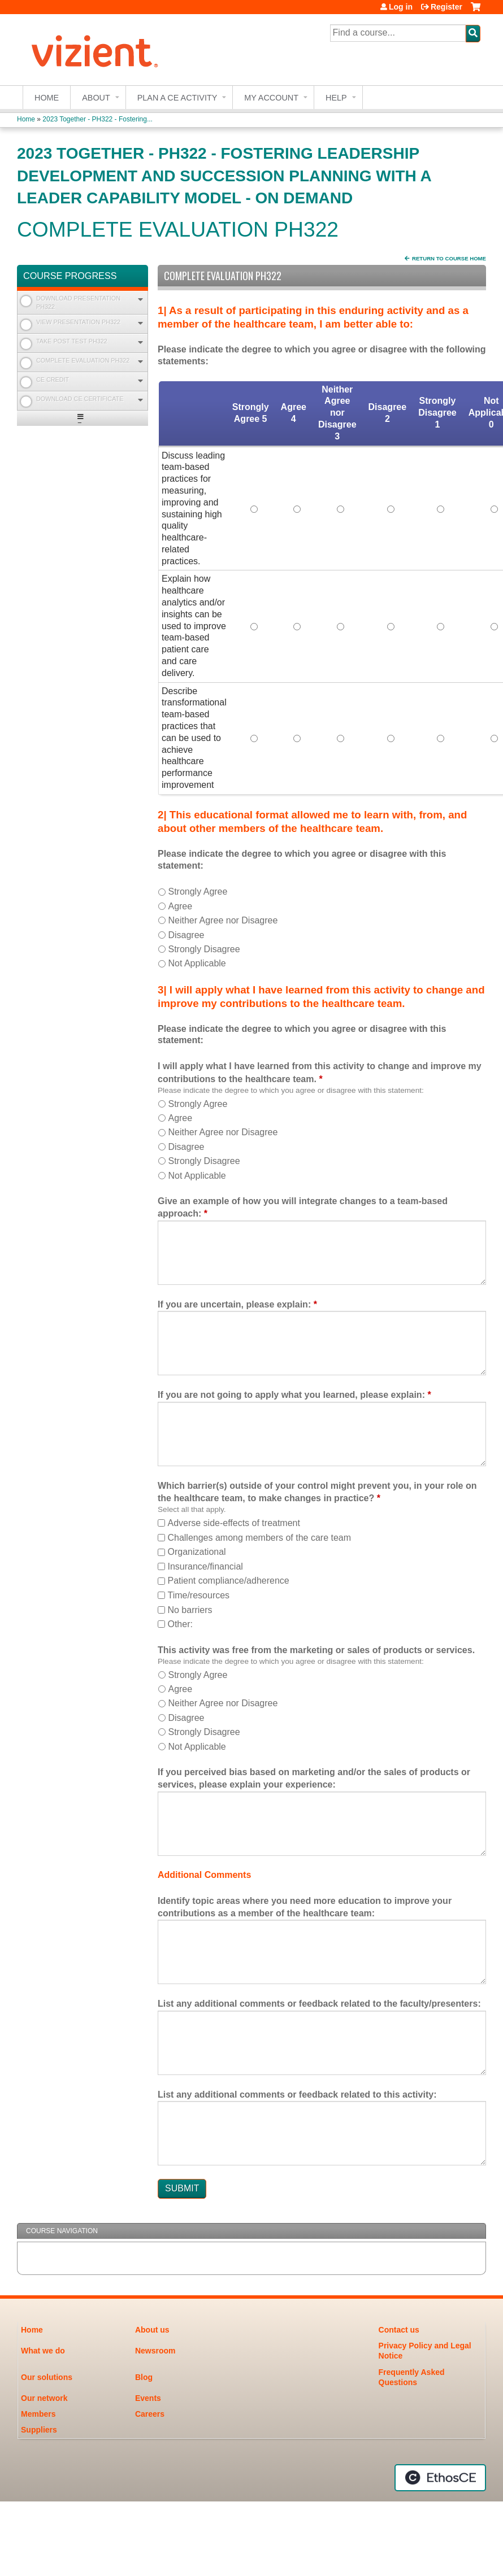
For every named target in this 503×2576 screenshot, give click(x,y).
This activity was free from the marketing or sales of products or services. (316, 1650)
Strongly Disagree (204, 949)
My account (271, 97)
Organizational (196, 1552)
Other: (179, 1624)
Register (446, 7)
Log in (401, 7)
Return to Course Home (449, 258)
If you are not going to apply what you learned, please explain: (291, 1395)
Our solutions (46, 2377)
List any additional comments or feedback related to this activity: (297, 2094)
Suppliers (39, 2429)
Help (336, 97)
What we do (43, 2350)
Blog (144, 2377)
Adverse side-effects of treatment (233, 1523)
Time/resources (198, 1595)
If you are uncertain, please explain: (234, 1304)
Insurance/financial (204, 1566)
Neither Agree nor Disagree (222, 920)
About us (152, 2329)
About (96, 97)
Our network (44, 2398)
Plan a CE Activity (177, 97)
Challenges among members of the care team (259, 1537)
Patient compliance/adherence (228, 1580)
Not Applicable (197, 963)
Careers (149, 2413)
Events (148, 2398)
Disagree (186, 935)
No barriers (189, 1610)
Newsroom (155, 2350)
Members (38, 2413)
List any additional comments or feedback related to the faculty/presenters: (319, 2003)
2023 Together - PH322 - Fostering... (97, 119)
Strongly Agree (197, 891)
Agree (180, 906)
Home (46, 97)
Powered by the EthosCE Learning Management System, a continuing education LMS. (440, 2477)
